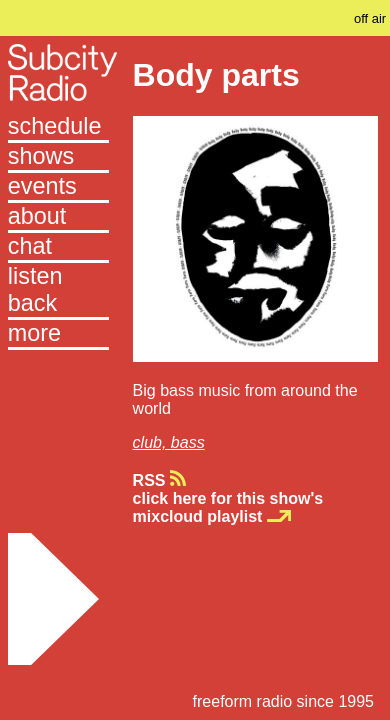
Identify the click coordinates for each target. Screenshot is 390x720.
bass (188, 442)
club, (152, 442)
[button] (58, 335)
